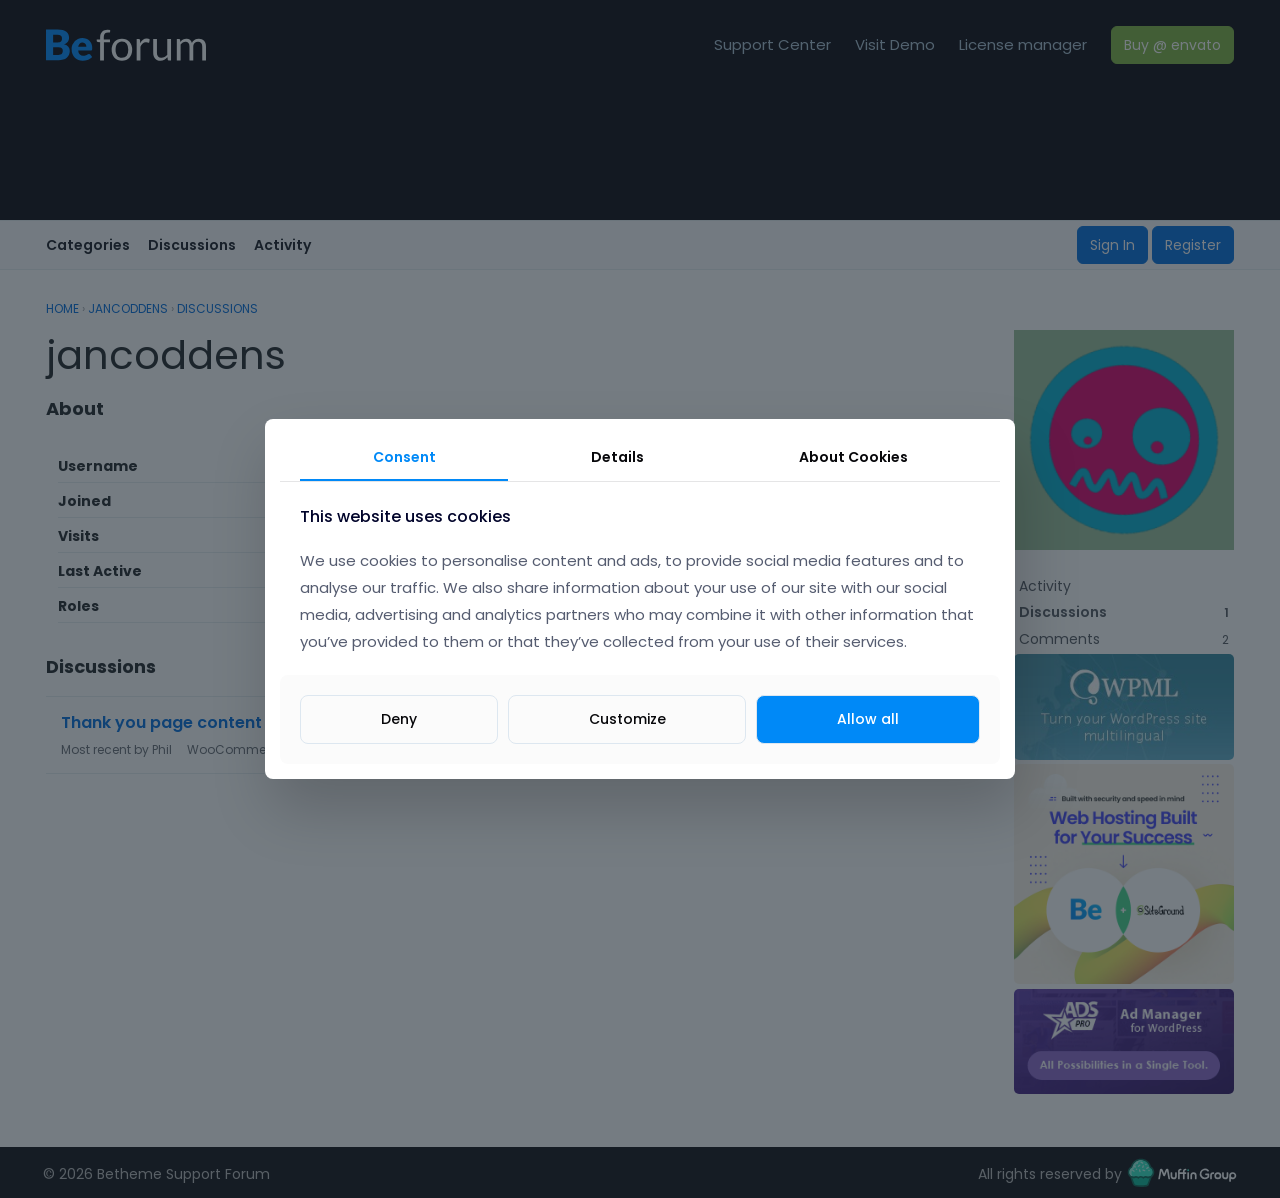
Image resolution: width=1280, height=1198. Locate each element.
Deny (399, 719)
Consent (404, 457)
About (853, 457)
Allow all (868, 719)
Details (617, 457)
